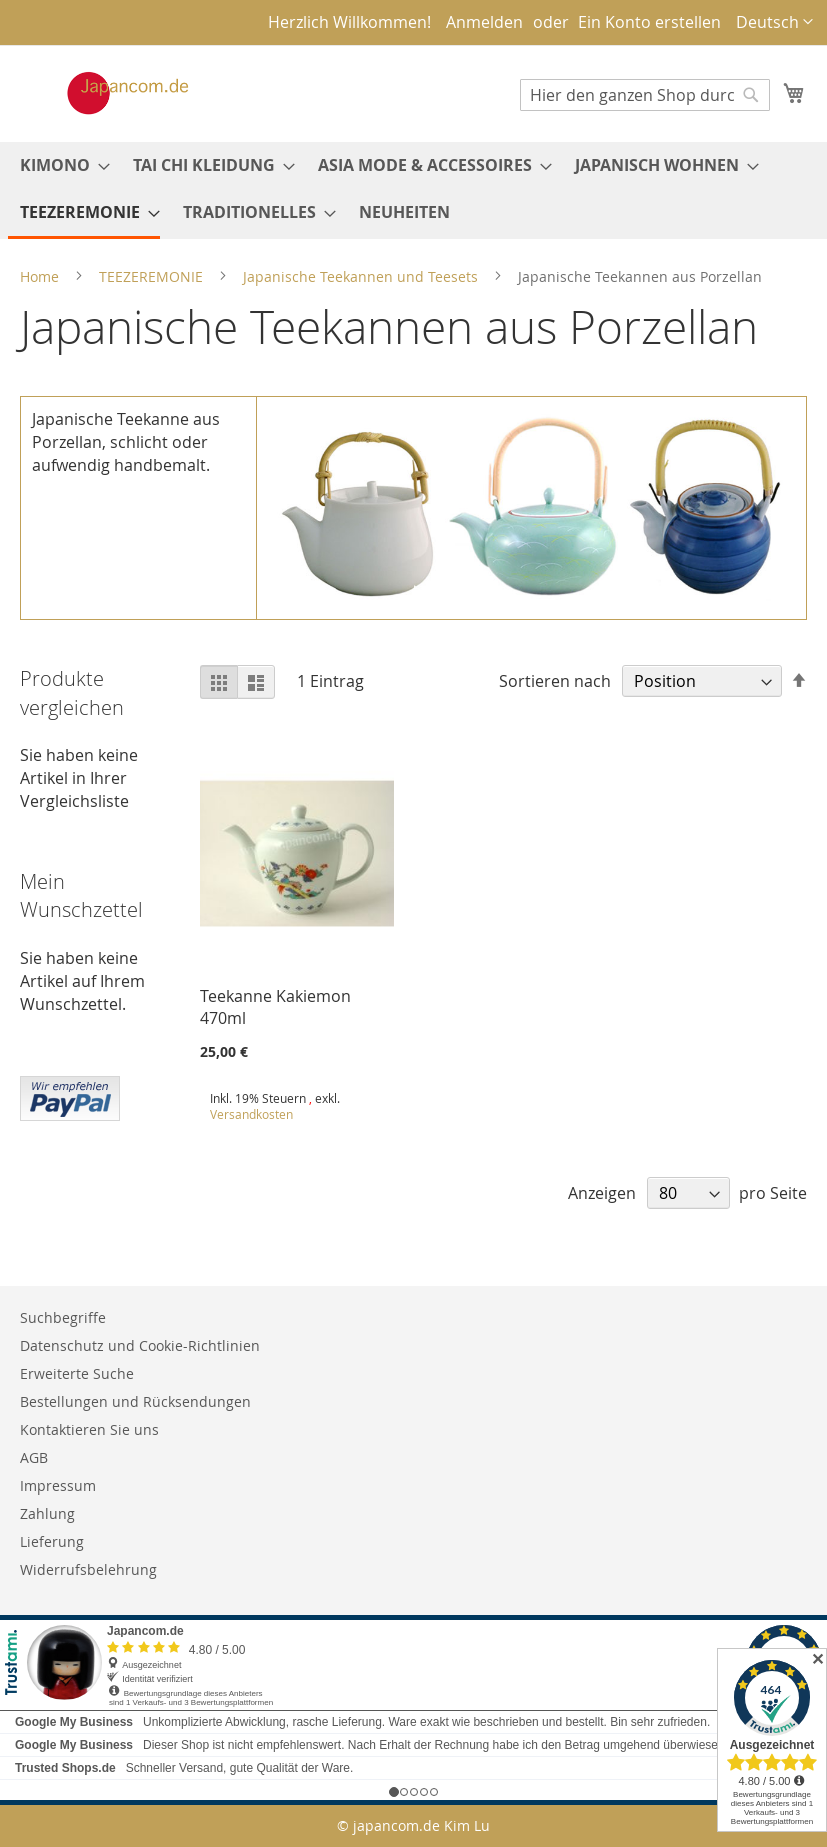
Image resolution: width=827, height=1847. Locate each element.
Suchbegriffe (63, 1317)
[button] (774, 22)
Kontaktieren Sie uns (89, 1429)
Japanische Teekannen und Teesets (362, 276)
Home (41, 276)
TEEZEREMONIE (153, 276)
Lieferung (52, 1541)
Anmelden (484, 22)
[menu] (413, 190)
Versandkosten (251, 1114)
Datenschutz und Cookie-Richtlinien (140, 1345)
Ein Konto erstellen (649, 22)
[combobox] (645, 95)
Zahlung (47, 1513)
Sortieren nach (555, 681)
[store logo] (107, 93)
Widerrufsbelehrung (88, 1569)
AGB (34, 1457)
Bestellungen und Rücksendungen (135, 1401)
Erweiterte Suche (77, 1373)
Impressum (58, 1485)
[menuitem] (59, 165)
